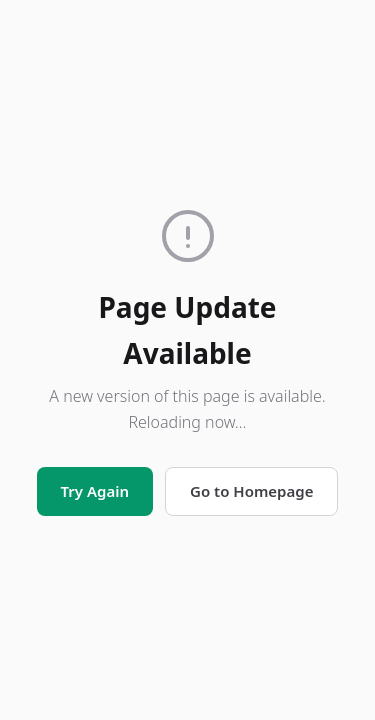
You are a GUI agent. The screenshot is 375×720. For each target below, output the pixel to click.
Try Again (95, 491)
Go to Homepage (251, 491)
